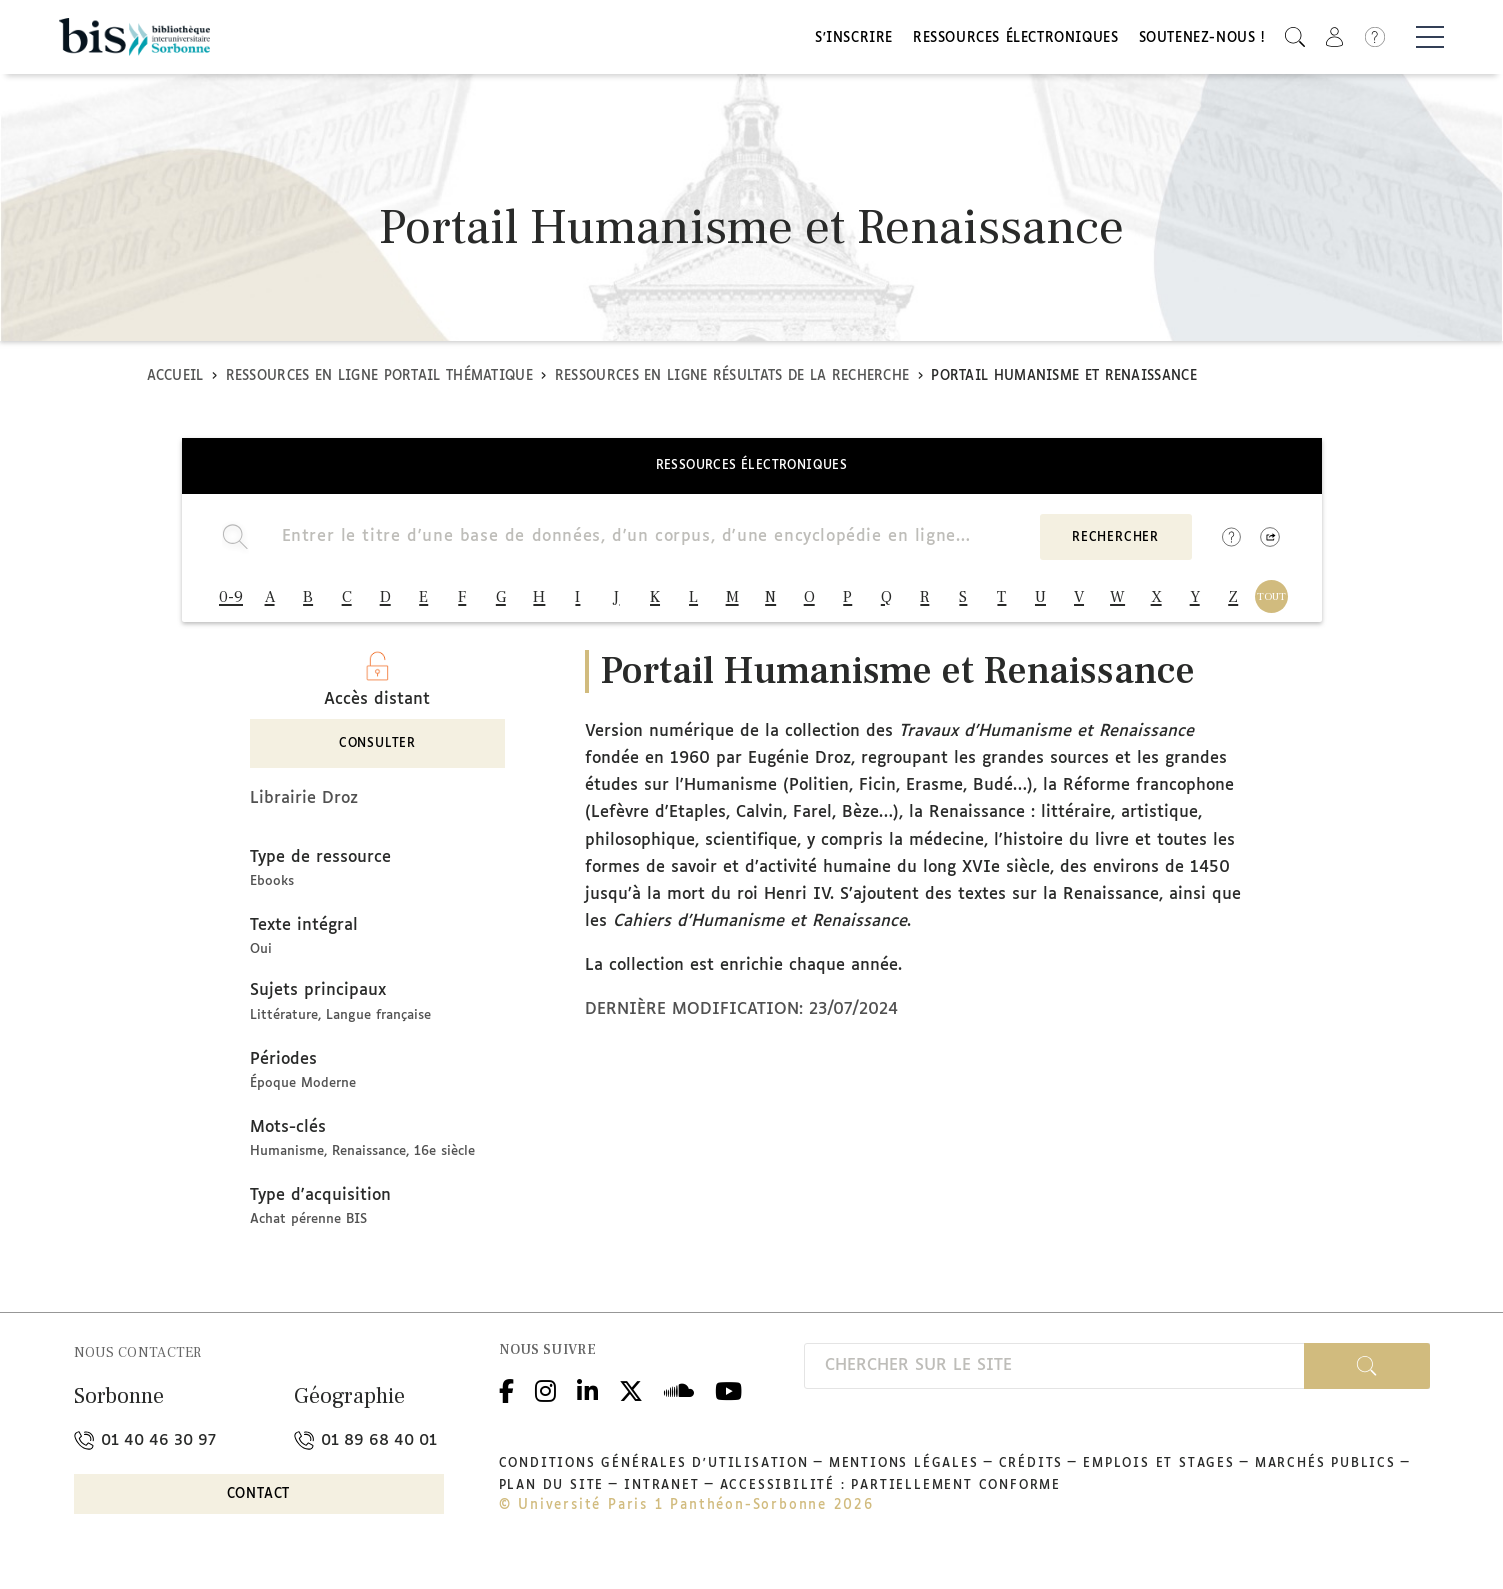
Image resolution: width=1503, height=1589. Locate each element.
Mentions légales (904, 1477)
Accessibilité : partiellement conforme (890, 1499)
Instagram (545, 1401)
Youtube (728, 1401)
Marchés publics (1325, 1477)
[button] (1295, 40)
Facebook (506, 1401)
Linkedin (587, 1401)
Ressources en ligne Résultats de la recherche (732, 383)
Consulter (377, 757)
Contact (259, 1506)
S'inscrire (854, 42)
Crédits (1031, 1477)
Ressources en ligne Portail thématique (379, 383)
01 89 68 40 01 (365, 1453)
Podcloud (679, 1401)
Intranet (661, 1499)
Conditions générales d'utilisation (654, 1477)
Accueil (175, 383)
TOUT (1271, 603)
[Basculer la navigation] (1430, 41)
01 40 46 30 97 (145, 1453)
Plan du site (552, 1499)
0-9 (231, 604)
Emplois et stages (1159, 1477)
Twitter (631, 1401)
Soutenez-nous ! (1202, 42)
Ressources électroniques (1015, 42)
